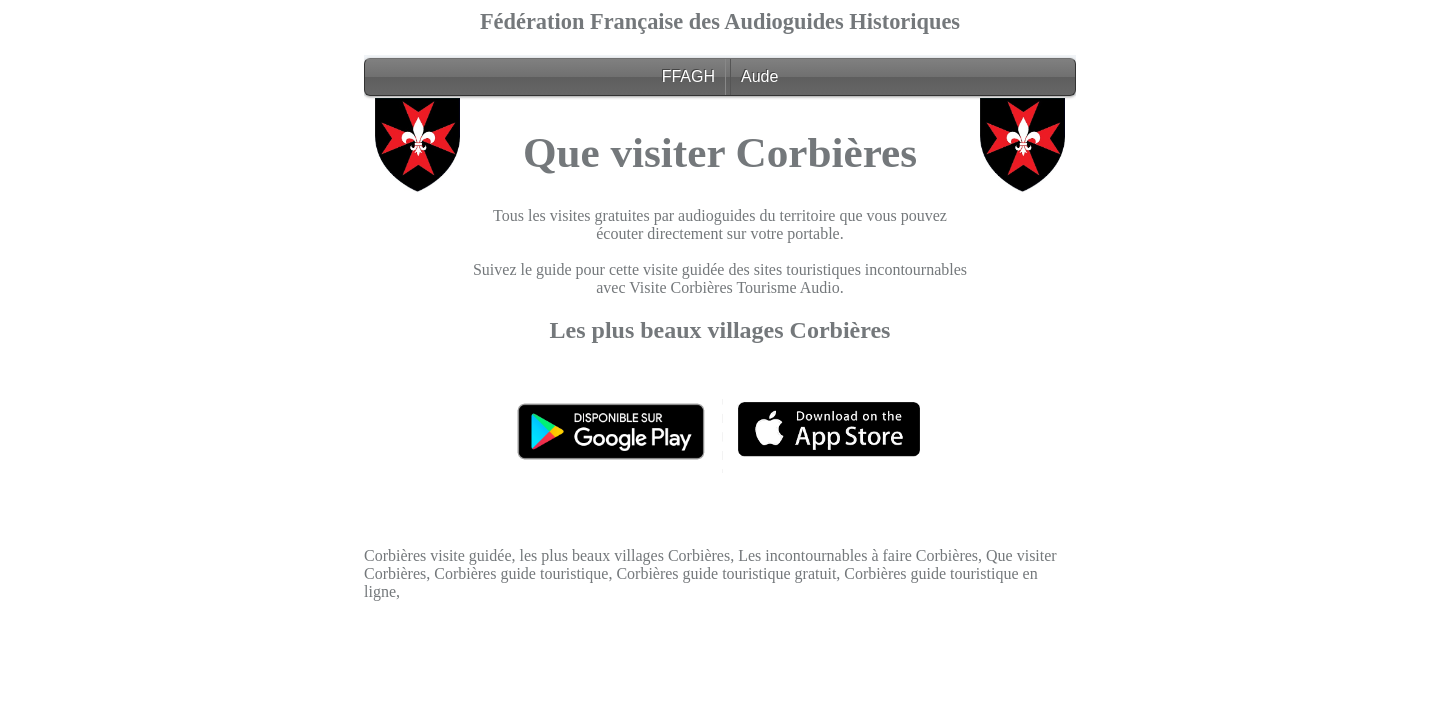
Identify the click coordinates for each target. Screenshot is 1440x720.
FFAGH (688, 76)
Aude (759, 76)
